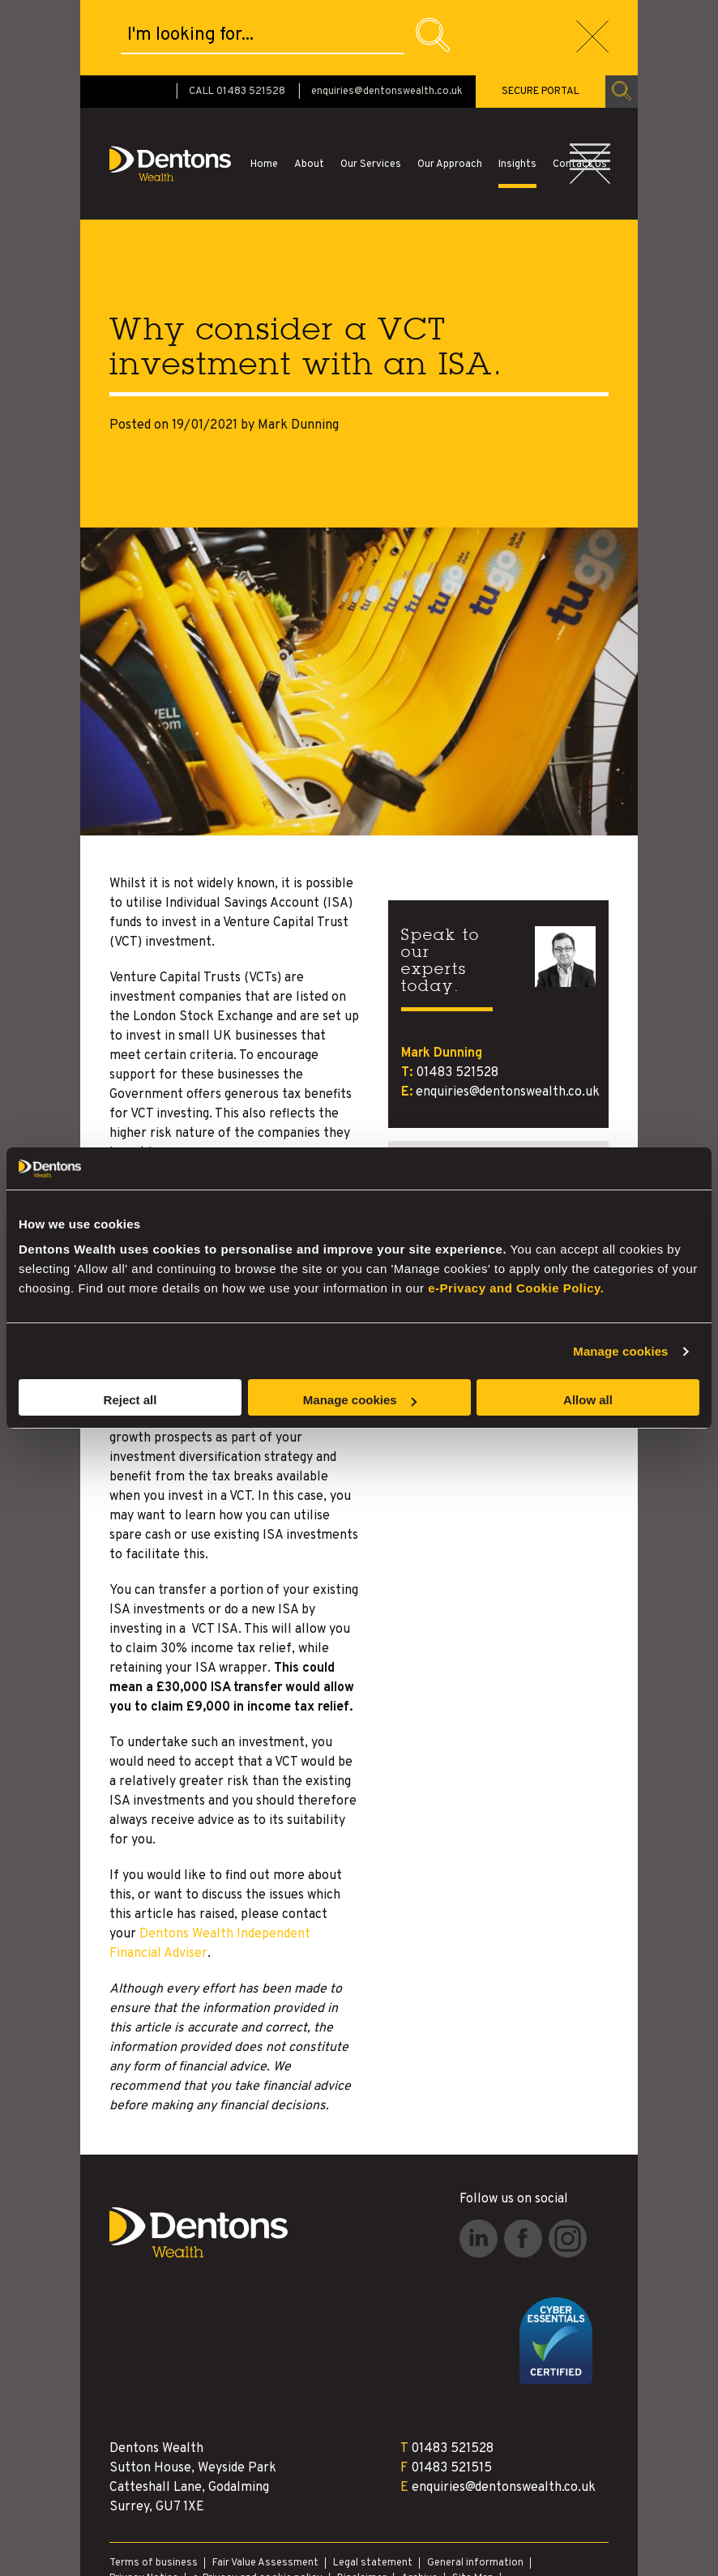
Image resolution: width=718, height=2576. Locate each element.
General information (475, 2487)
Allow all (588, 1400)
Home (264, 89)
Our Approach (449, 89)
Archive (419, 2503)
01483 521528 (457, 997)
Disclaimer (362, 2503)
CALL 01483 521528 (237, 16)
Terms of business (153, 2487)
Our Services (370, 89)
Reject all (130, 1400)
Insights (517, 89)
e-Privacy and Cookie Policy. (516, 1288)
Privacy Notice (143, 2503)
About (309, 89)
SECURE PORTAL (540, 16)
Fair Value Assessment (265, 2487)
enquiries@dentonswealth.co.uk (387, 16)
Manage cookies (620, 1351)
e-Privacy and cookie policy (258, 2503)
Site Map (473, 2503)
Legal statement (372, 2487)
